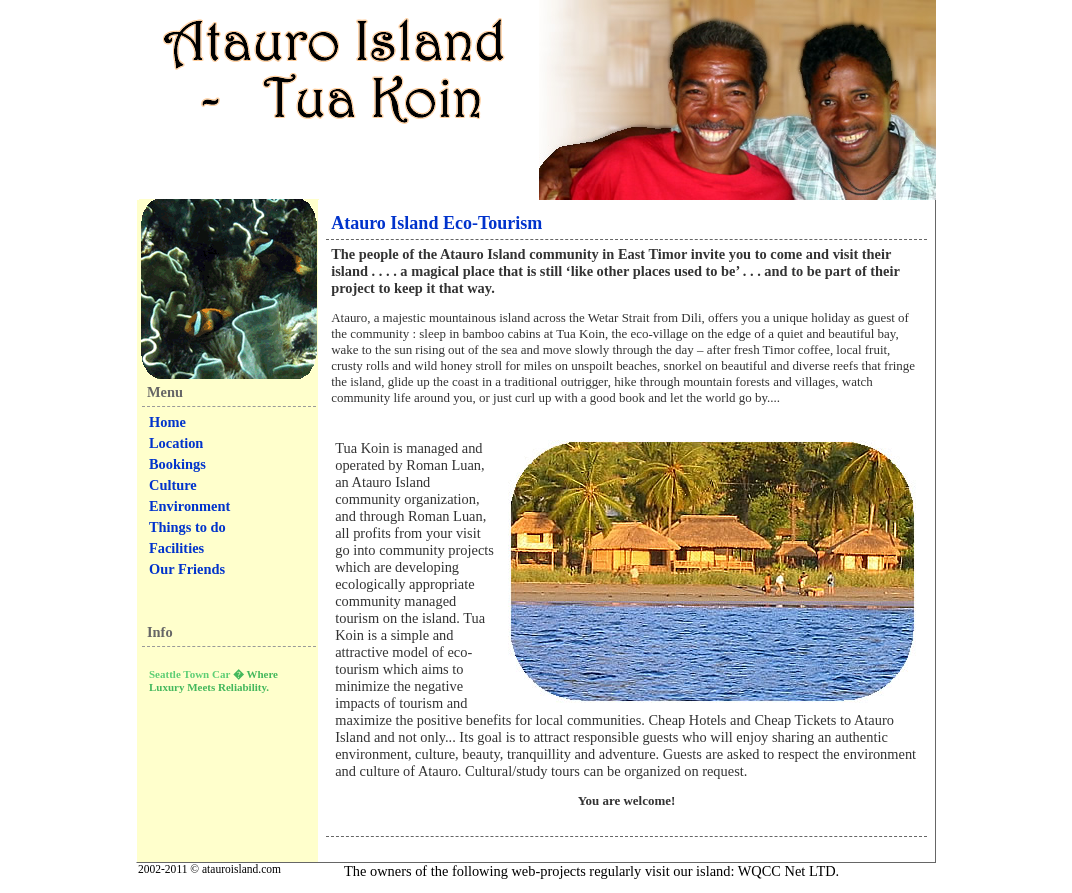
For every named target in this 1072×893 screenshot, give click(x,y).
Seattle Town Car (189, 674)
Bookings (177, 464)
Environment (189, 506)
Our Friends (187, 569)
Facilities (176, 548)
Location (176, 443)
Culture (173, 485)
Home (167, 422)
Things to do (187, 527)
